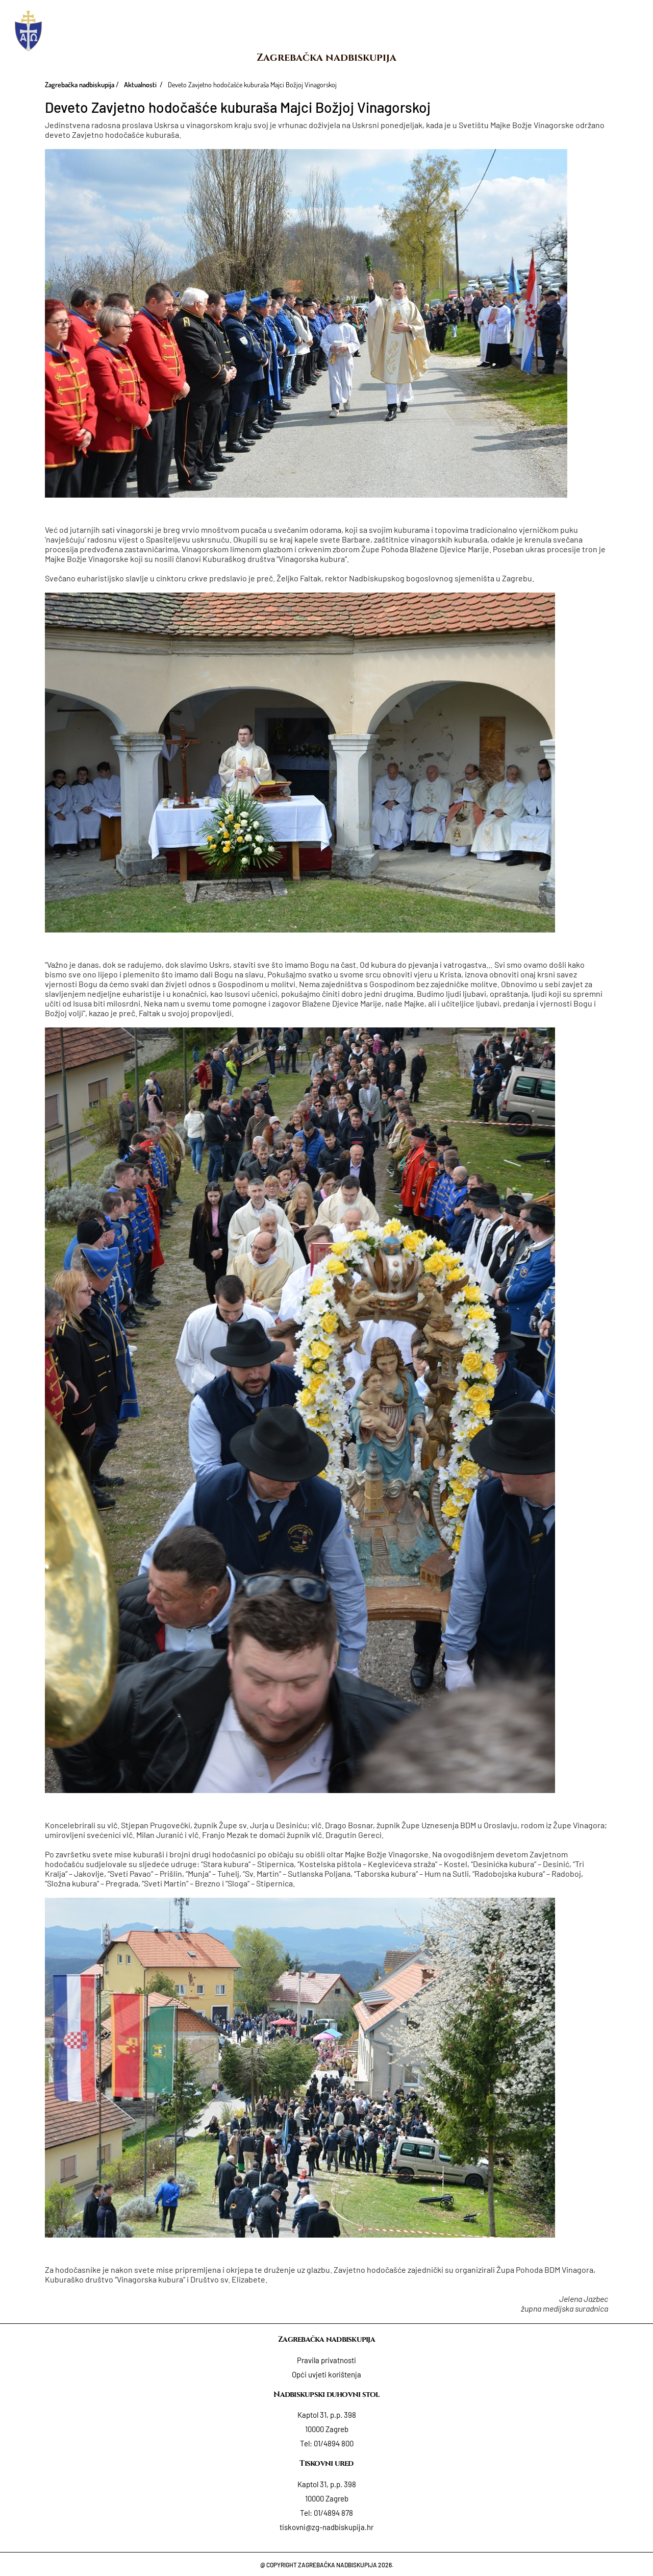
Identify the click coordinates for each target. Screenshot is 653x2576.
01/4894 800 (334, 2443)
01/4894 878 (333, 2512)
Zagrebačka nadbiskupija (326, 57)
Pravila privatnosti (326, 2360)
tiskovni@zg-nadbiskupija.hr (326, 2527)
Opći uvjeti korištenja (326, 2374)
